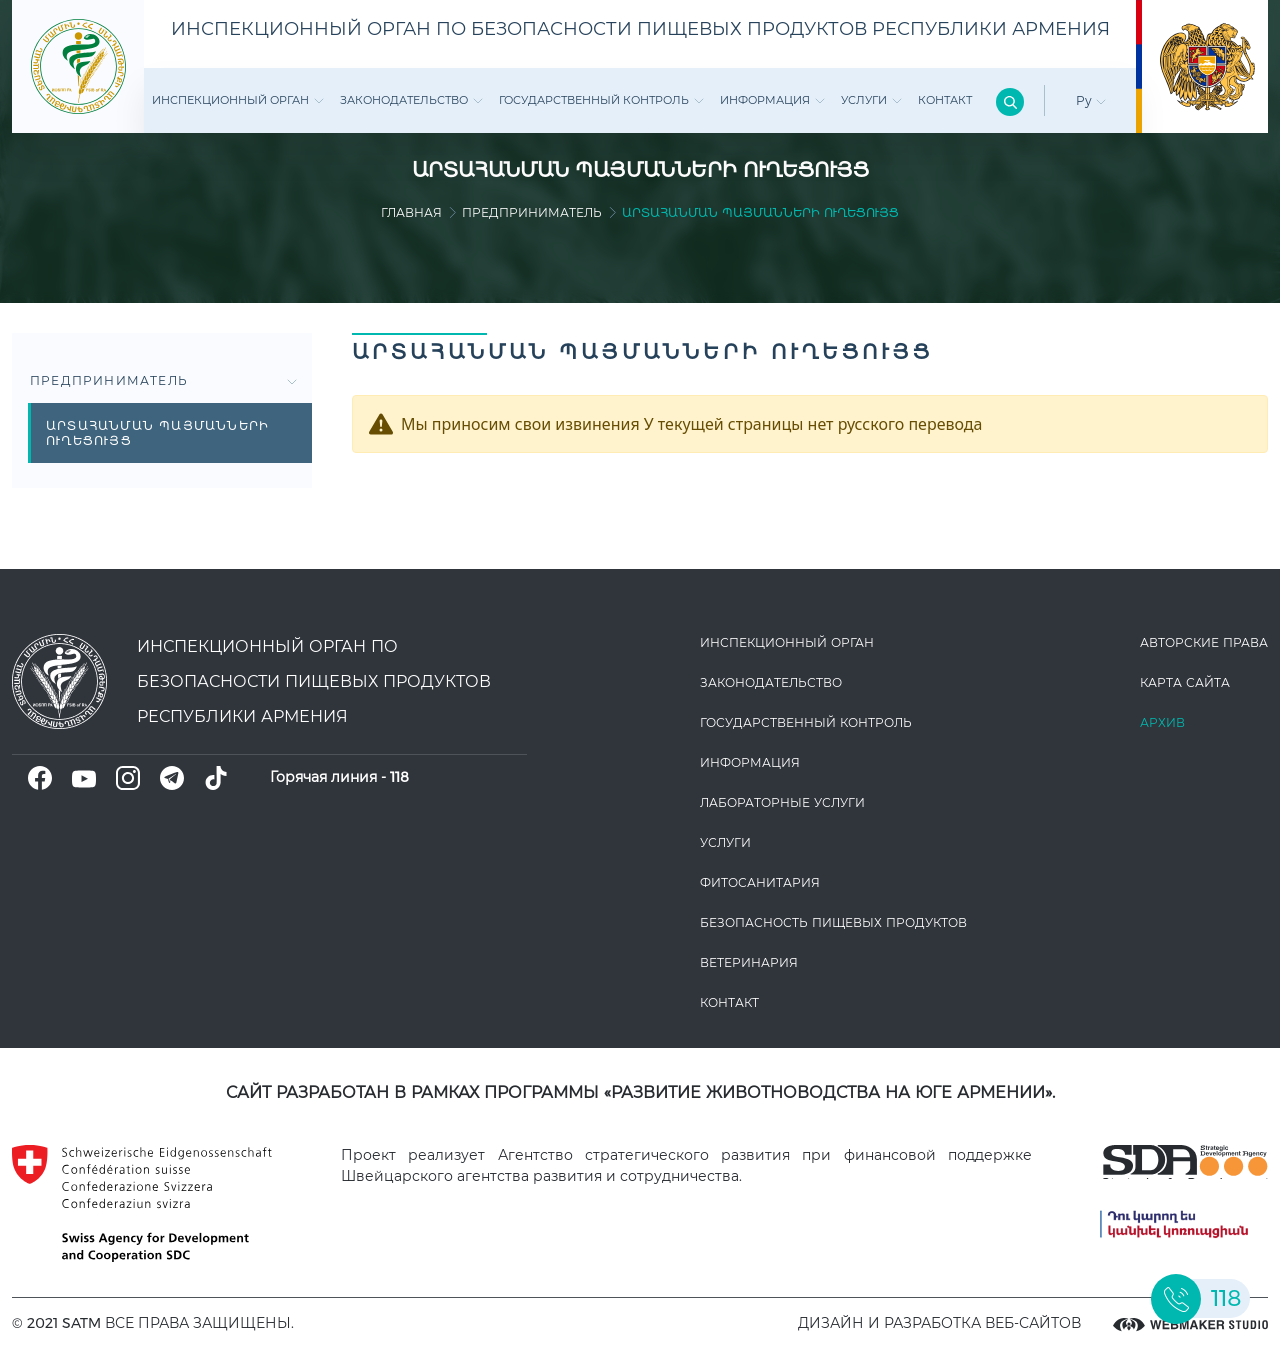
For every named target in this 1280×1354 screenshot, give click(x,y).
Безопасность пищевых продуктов (833, 922)
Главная (411, 212)
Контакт (945, 100)
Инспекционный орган (238, 100)
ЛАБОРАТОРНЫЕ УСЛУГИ (782, 802)
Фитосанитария (760, 882)
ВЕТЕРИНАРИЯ (749, 962)
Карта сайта (1185, 682)
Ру (1091, 100)
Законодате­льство (411, 100)
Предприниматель (532, 212)
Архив (1162, 722)
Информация (772, 100)
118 (399, 777)
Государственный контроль (601, 100)
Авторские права (1204, 642)
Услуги (871, 100)
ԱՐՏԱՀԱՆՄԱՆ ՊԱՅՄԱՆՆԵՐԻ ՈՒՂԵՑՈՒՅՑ (157, 433)
